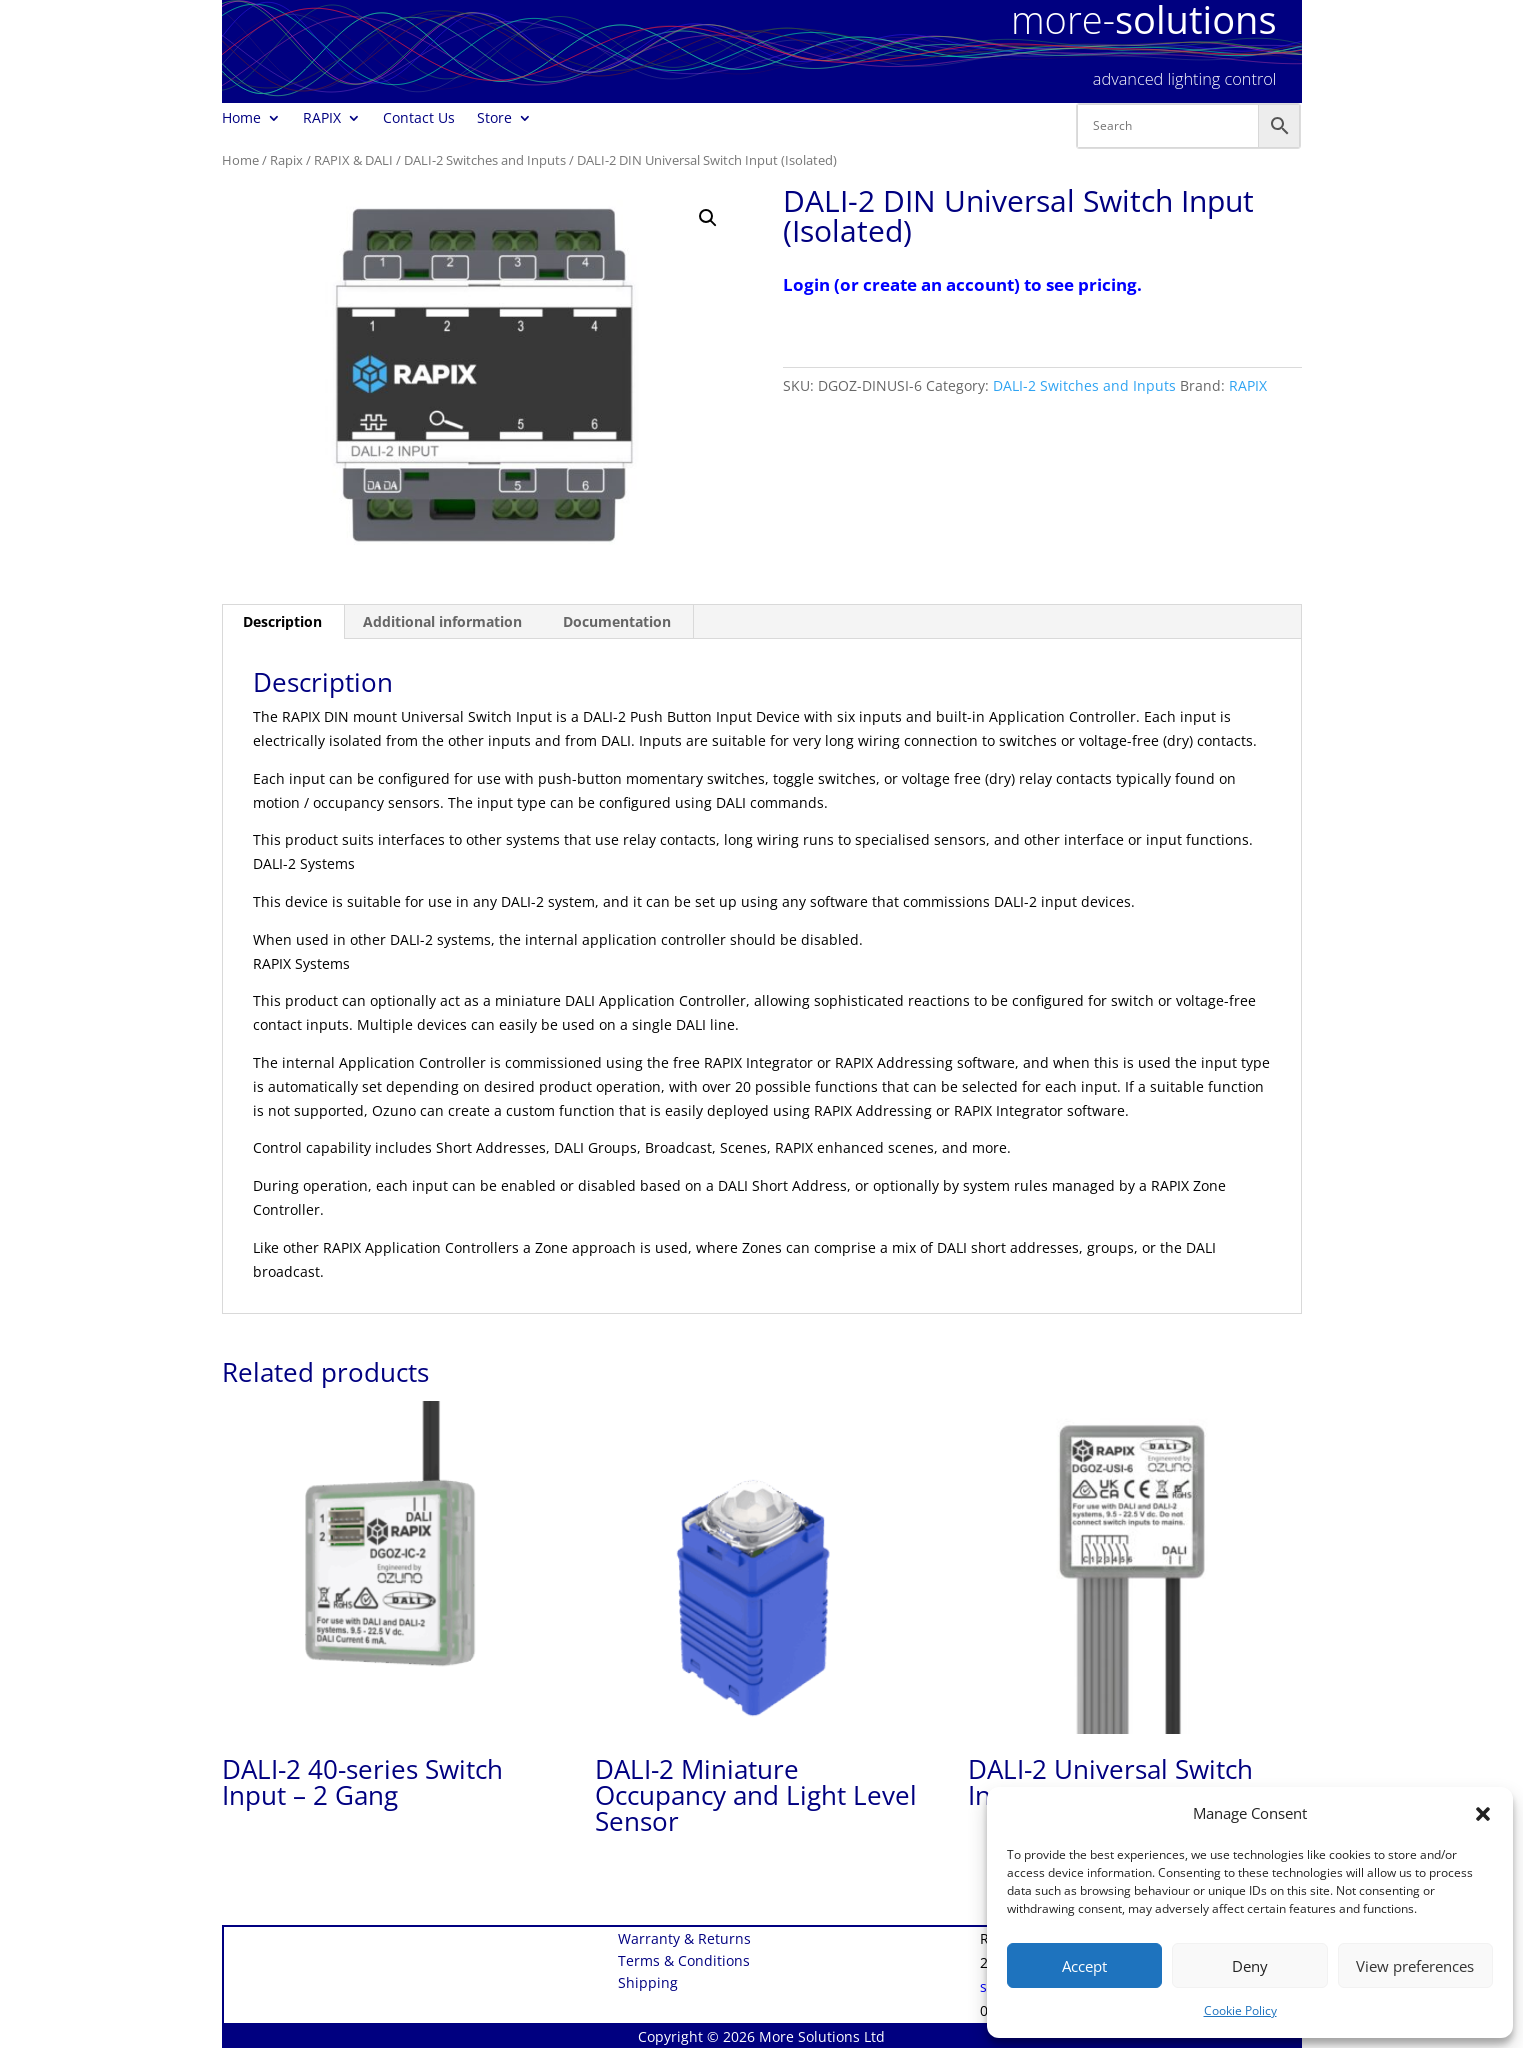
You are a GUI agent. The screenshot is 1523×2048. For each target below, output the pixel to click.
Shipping (648, 1984)
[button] (1483, 1814)
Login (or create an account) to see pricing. (962, 284)
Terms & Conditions (684, 1962)
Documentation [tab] (617, 621)
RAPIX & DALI (353, 160)
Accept (1084, 1966)
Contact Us (419, 119)
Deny (1250, 1966)
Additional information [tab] (442, 621)
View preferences (1415, 1966)
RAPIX (322, 119)
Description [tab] (282, 621)
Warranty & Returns (684, 1940)
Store (494, 119)
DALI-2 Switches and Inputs (485, 160)
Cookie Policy (1240, 2010)
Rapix (286, 160)
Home (241, 119)
